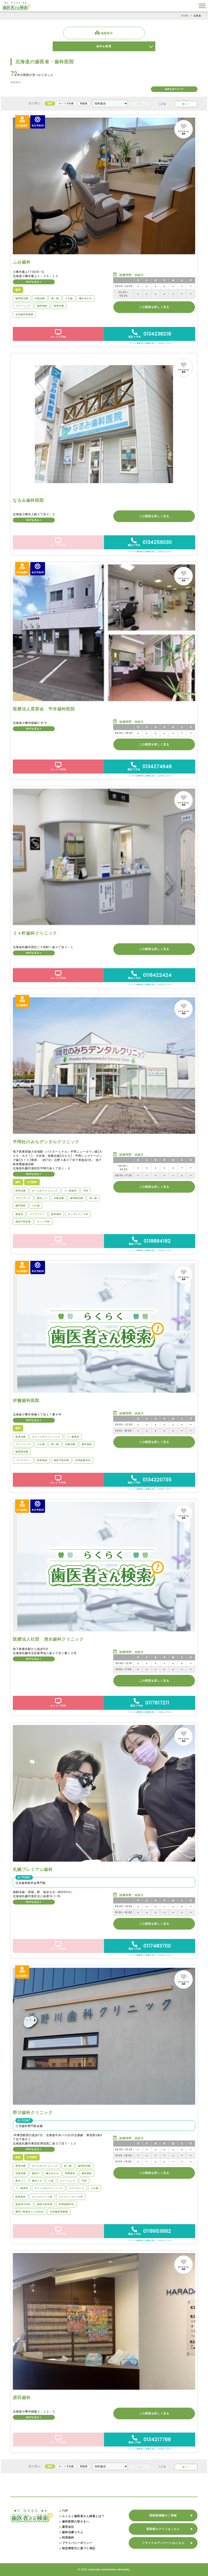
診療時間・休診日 (128, 275)
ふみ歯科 (22, 262)
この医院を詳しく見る (154, 307)
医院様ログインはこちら (172, 2528)
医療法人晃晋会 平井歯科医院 (44, 709)
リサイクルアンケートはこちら (172, 2542)
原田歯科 (22, 2397)
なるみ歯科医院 (28, 500)
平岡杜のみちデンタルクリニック (46, 1142)
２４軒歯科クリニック (35, 933)
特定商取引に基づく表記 (77, 2548)
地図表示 (104, 33)
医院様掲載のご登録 (172, 2514)
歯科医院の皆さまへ (74, 2521)
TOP (63, 2511)
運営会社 (66, 2527)
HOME (185, 15)
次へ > (186, 104)
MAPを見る (34, 282)
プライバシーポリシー (75, 2543)
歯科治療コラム (71, 2532)
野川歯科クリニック (33, 2112)
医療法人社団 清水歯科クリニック (48, 1639)
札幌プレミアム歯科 (33, 1869)
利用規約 (66, 2537)
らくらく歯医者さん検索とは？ (81, 2516)
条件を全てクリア (174, 89)
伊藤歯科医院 (26, 1400)
